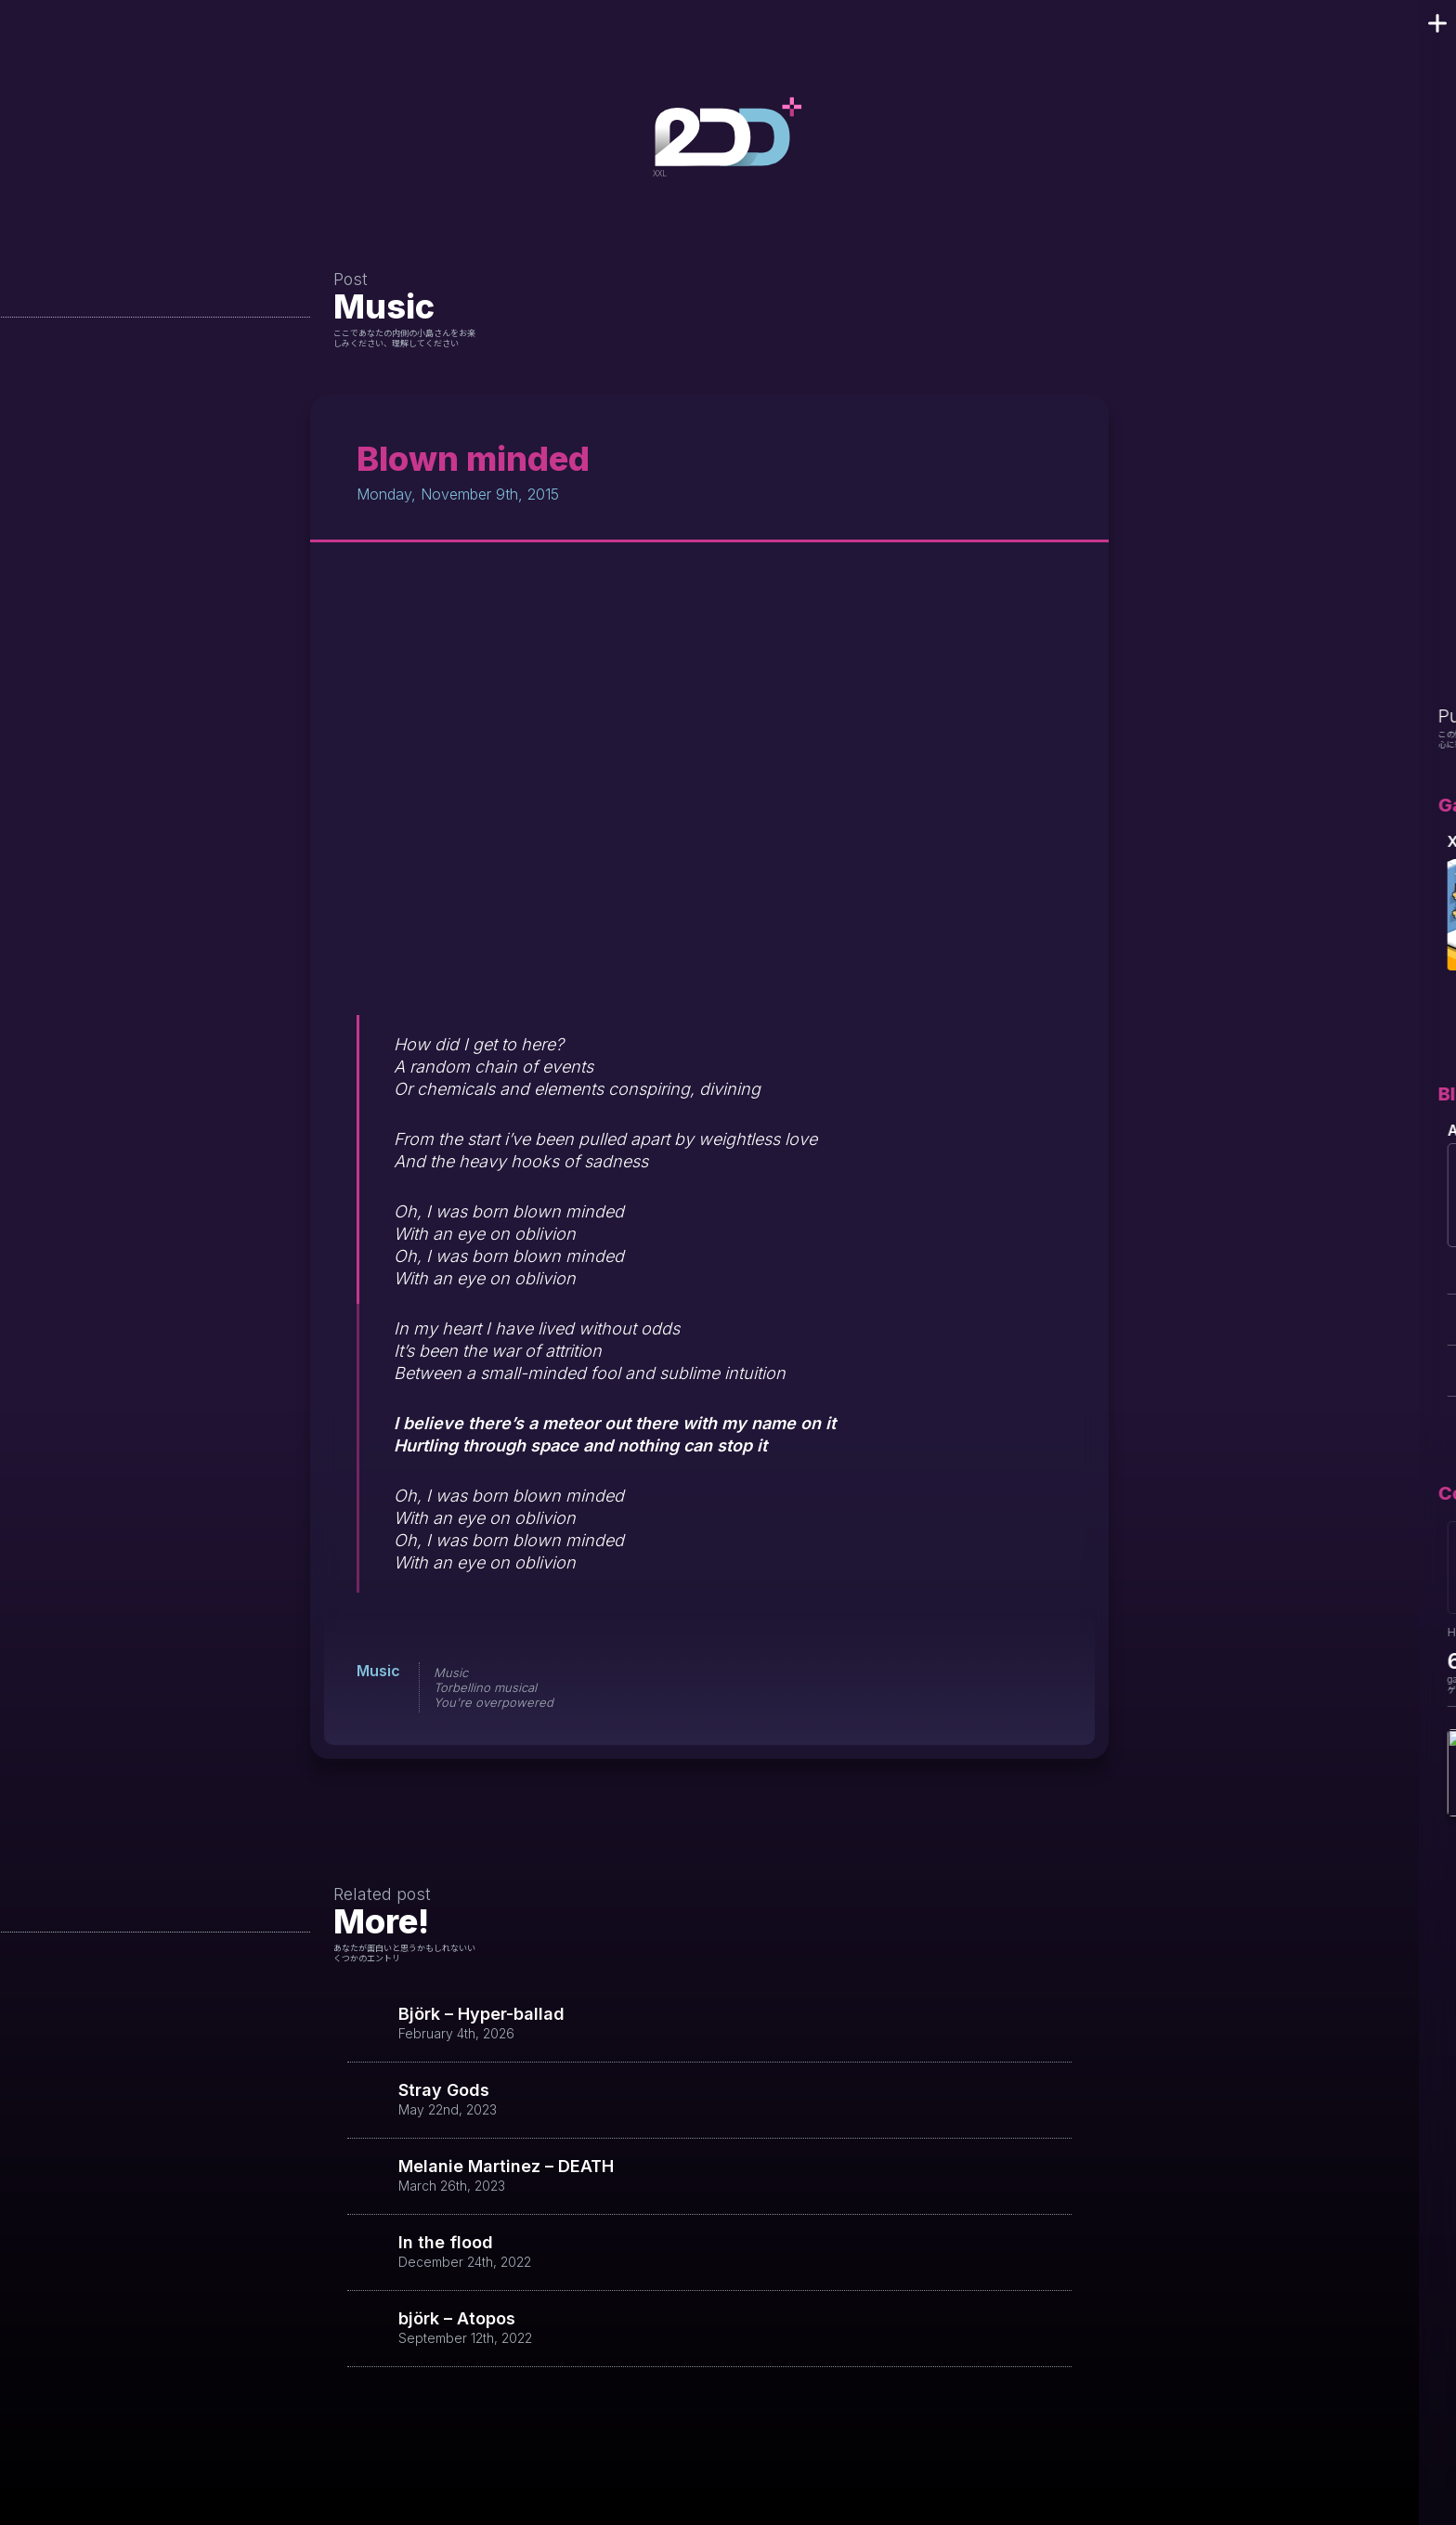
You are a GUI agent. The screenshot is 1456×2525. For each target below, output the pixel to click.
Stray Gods (443, 2090)
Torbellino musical (485, 1687)
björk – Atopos (456, 2319)
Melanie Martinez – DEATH (506, 2166)
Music (384, 306)
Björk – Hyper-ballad (481, 2014)
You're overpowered (493, 1702)
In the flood (445, 2242)
